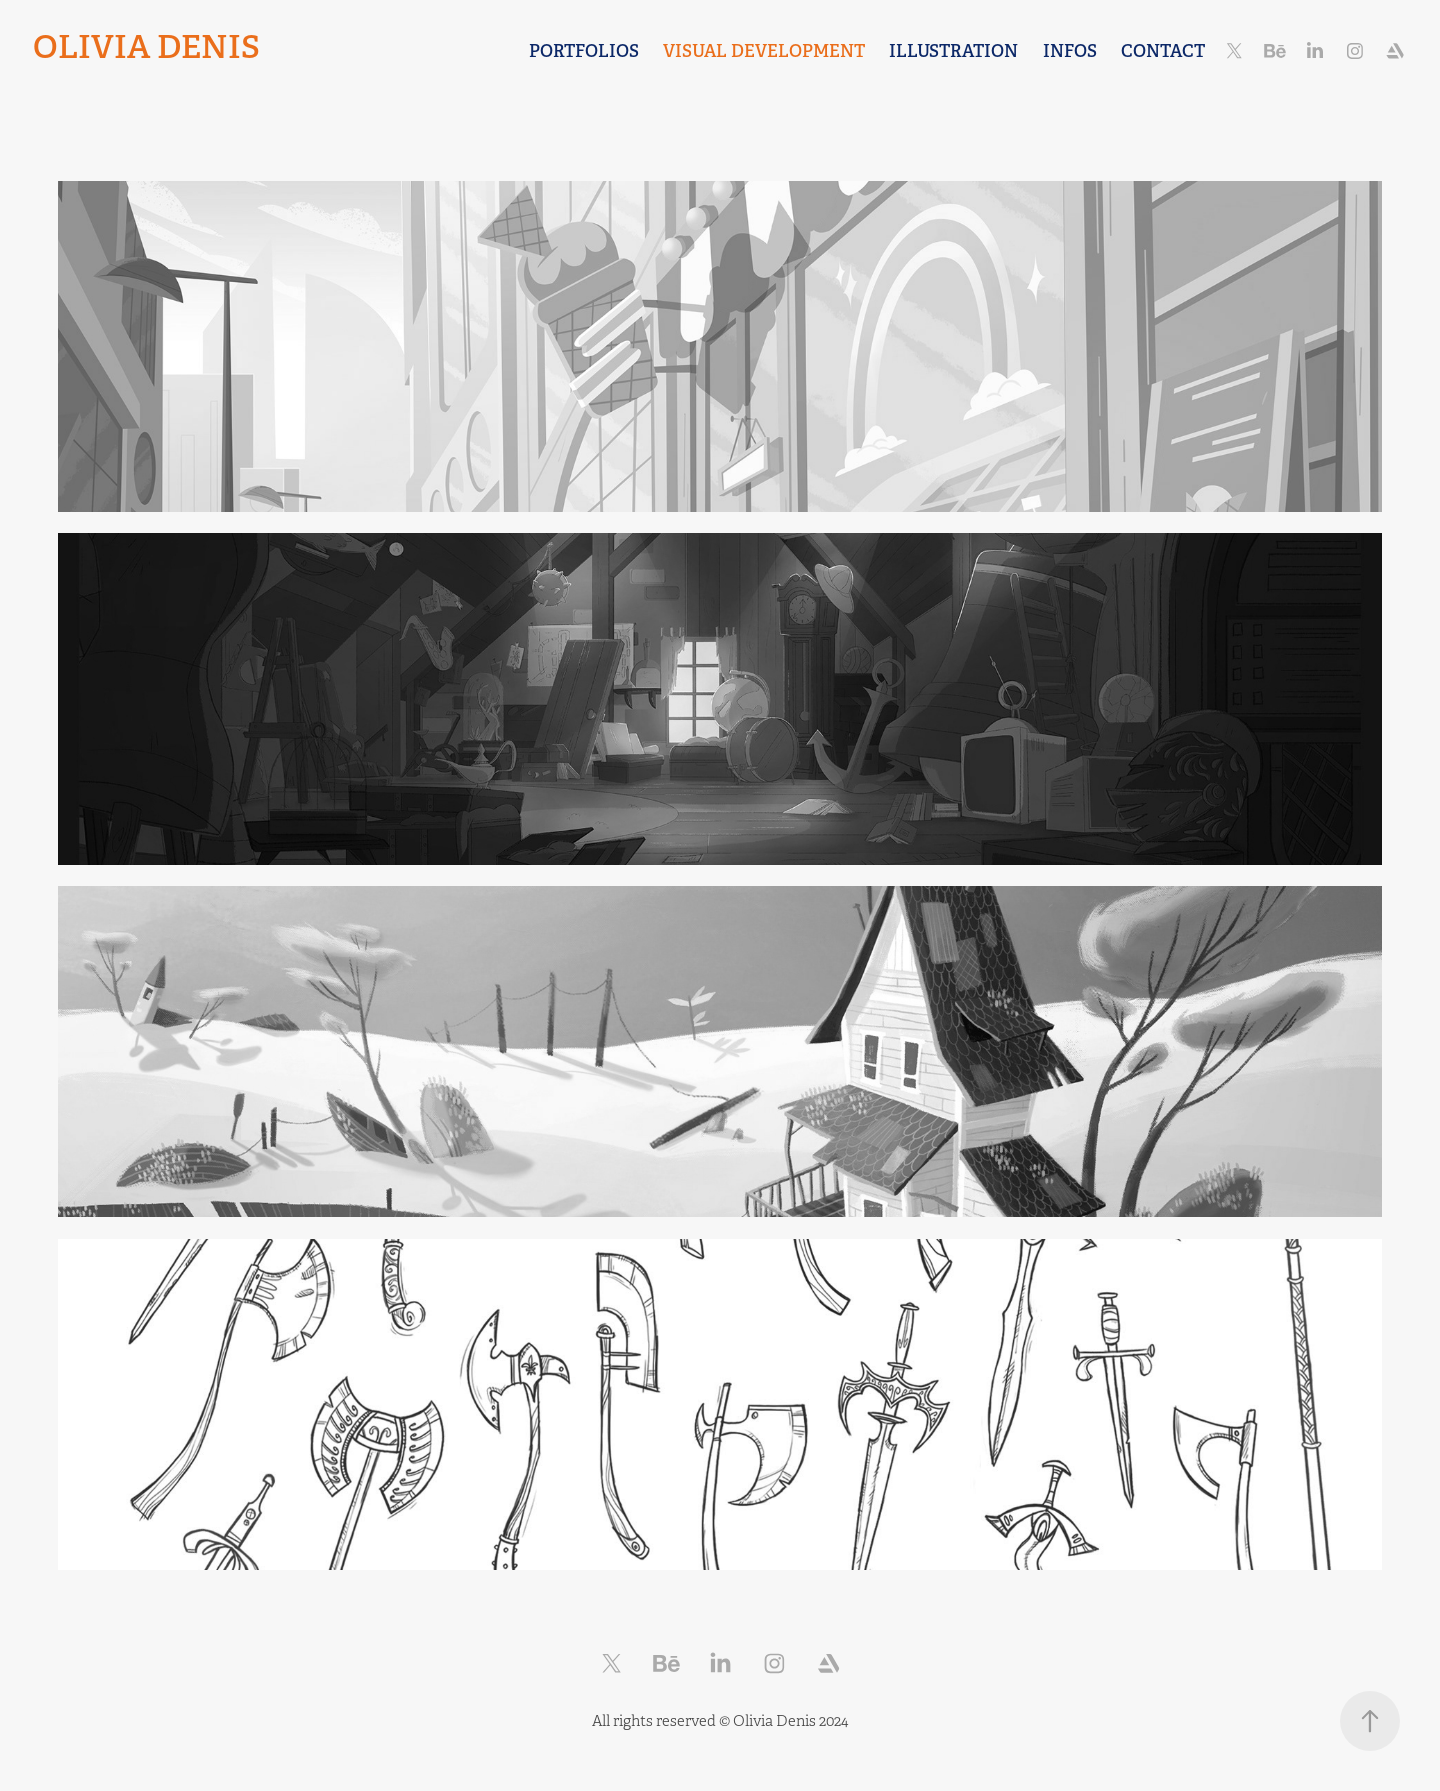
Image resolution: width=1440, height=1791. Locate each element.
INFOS (1070, 51)
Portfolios (584, 51)
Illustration (953, 51)
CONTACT (1163, 51)
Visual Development (764, 51)
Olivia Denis (146, 47)
